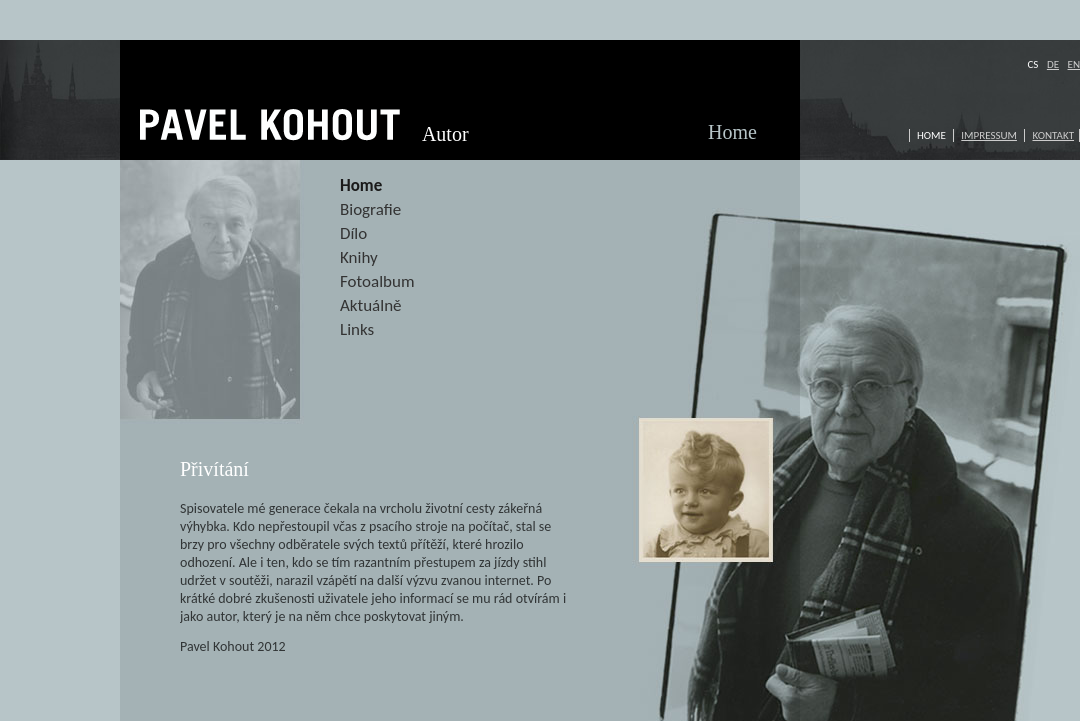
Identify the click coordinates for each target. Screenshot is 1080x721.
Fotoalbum (377, 281)
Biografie (370, 209)
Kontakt (1053, 135)
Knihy (359, 257)
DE (1053, 64)
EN (1074, 64)
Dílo (353, 233)
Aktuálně (371, 305)
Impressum (989, 135)
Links (357, 329)
